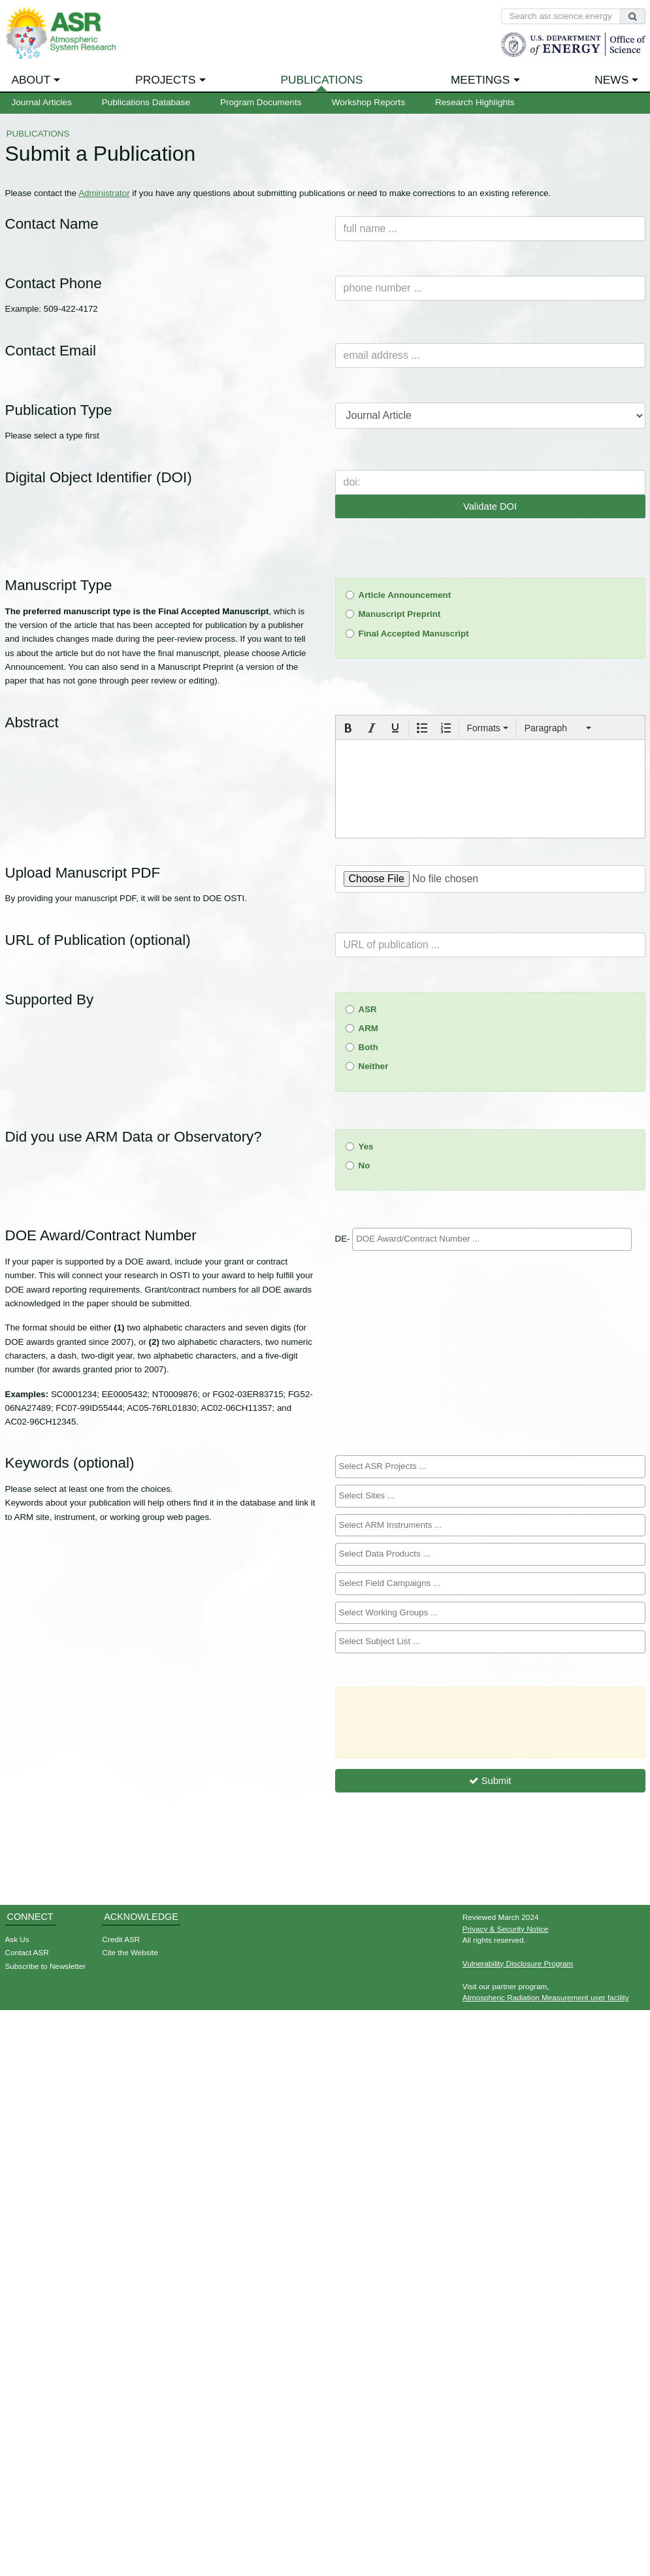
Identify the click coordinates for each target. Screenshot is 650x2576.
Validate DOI (490, 506)
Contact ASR (27, 1952)
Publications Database (146, 102)
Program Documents (261, 102)
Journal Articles (42, 102)
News (611, 79)
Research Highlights (475, 102)
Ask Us (17, 1939)
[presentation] (348, 728)
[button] (348, 728)
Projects (165, 79)
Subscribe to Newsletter (45, 1966)
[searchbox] (492, 1239)
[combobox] (492, 1239)
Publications (321, 79)
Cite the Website (130, 1952)
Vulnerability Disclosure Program (518, 1963)
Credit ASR (121, 1939)
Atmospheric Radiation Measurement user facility (546, 1997)
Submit (490, 1780)
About (31, 79)
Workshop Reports (368, 102)
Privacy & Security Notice (506, 1928)
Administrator (104, 193)
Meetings (480, 79)
